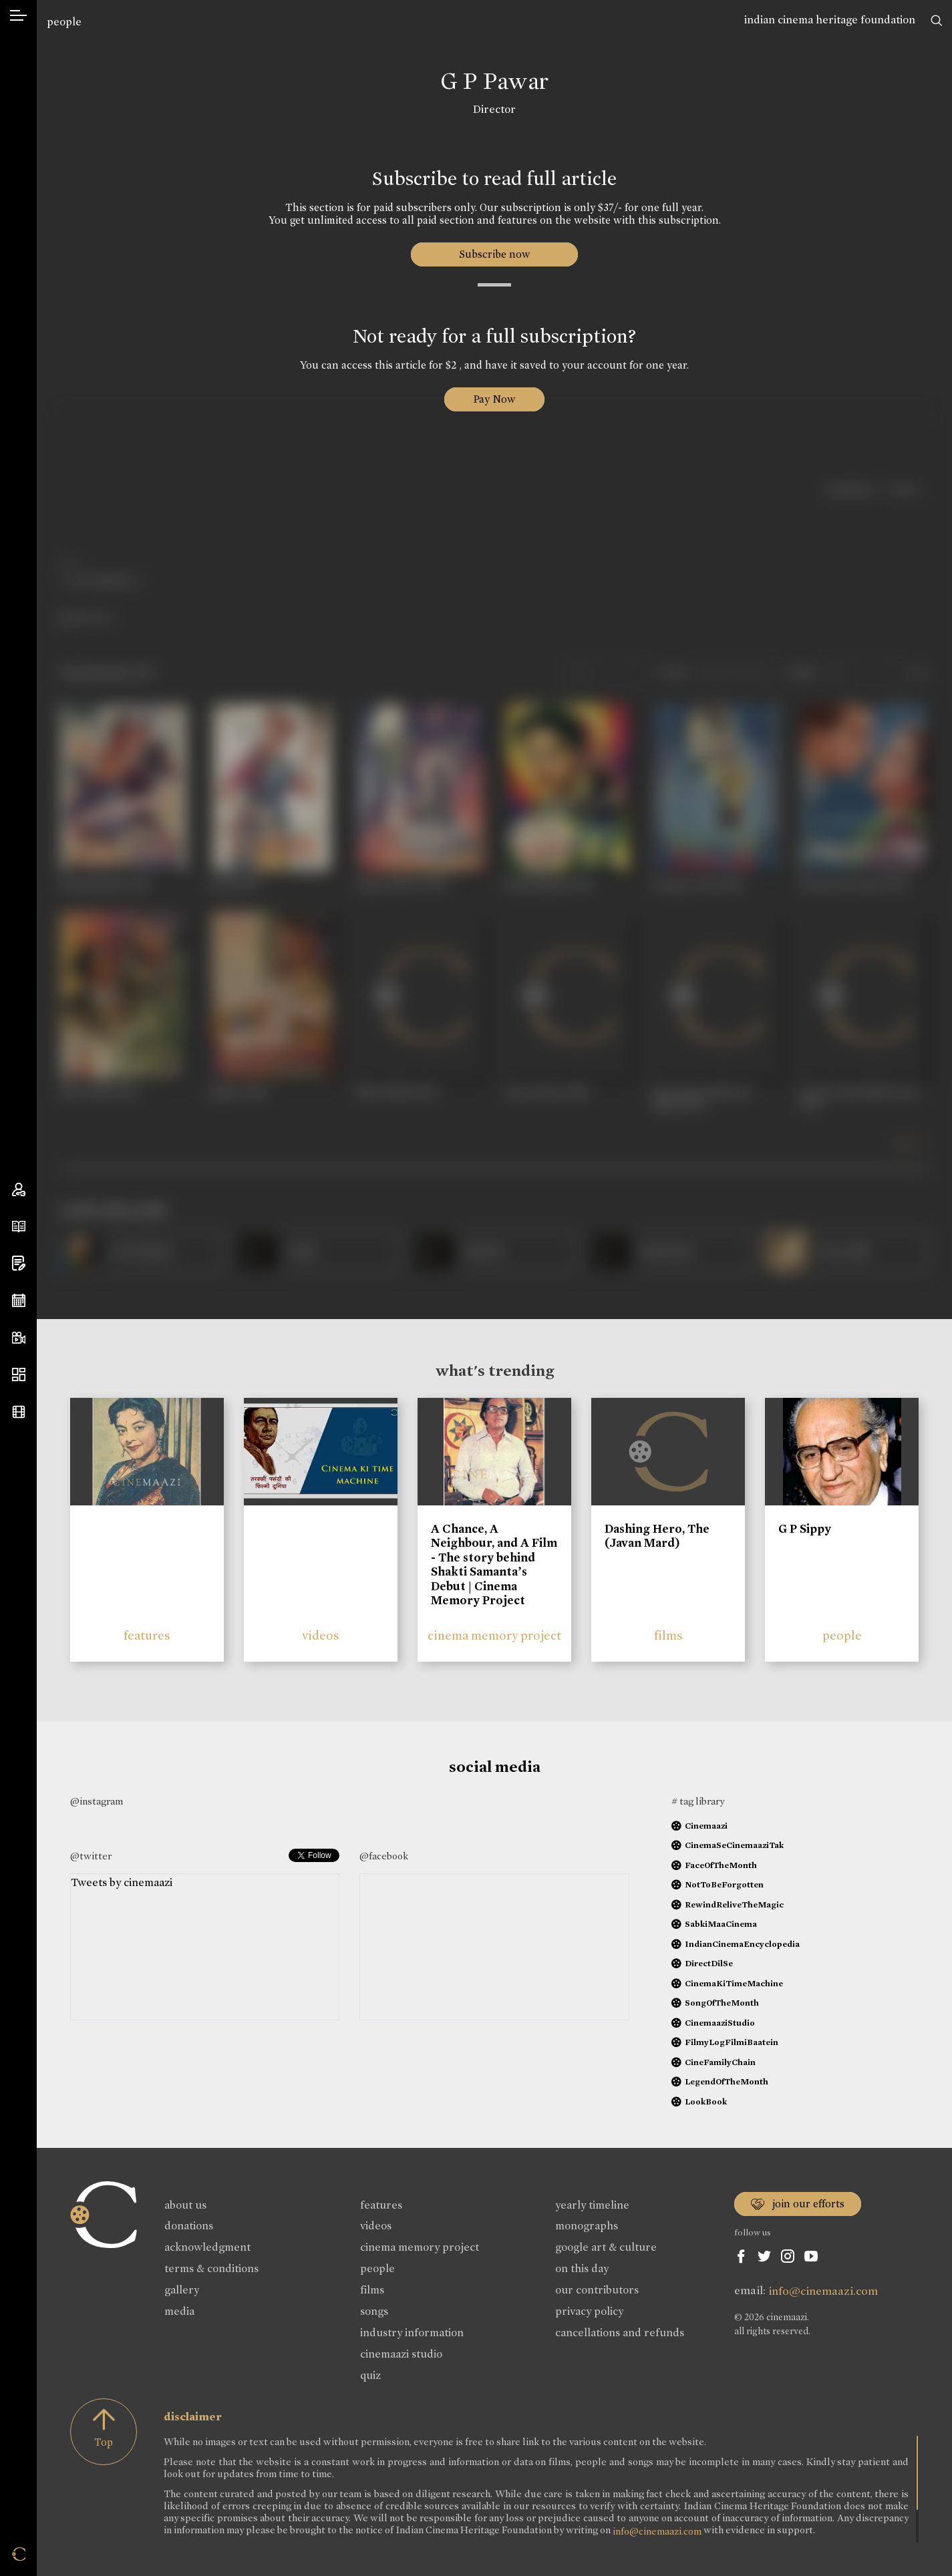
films (668, 1635)
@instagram (96, 1801)
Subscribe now (494, 254)
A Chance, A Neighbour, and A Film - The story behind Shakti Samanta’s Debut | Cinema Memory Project (494, 1564)
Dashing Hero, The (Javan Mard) (657, 1536)
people (64, 22)
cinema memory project (494, 1635)
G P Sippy (804, 1528)
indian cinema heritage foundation (829, 20)
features (147, 1635)
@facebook (383, 1856)
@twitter (91, 1856)
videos (320, 1635)
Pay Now (494, 399)
